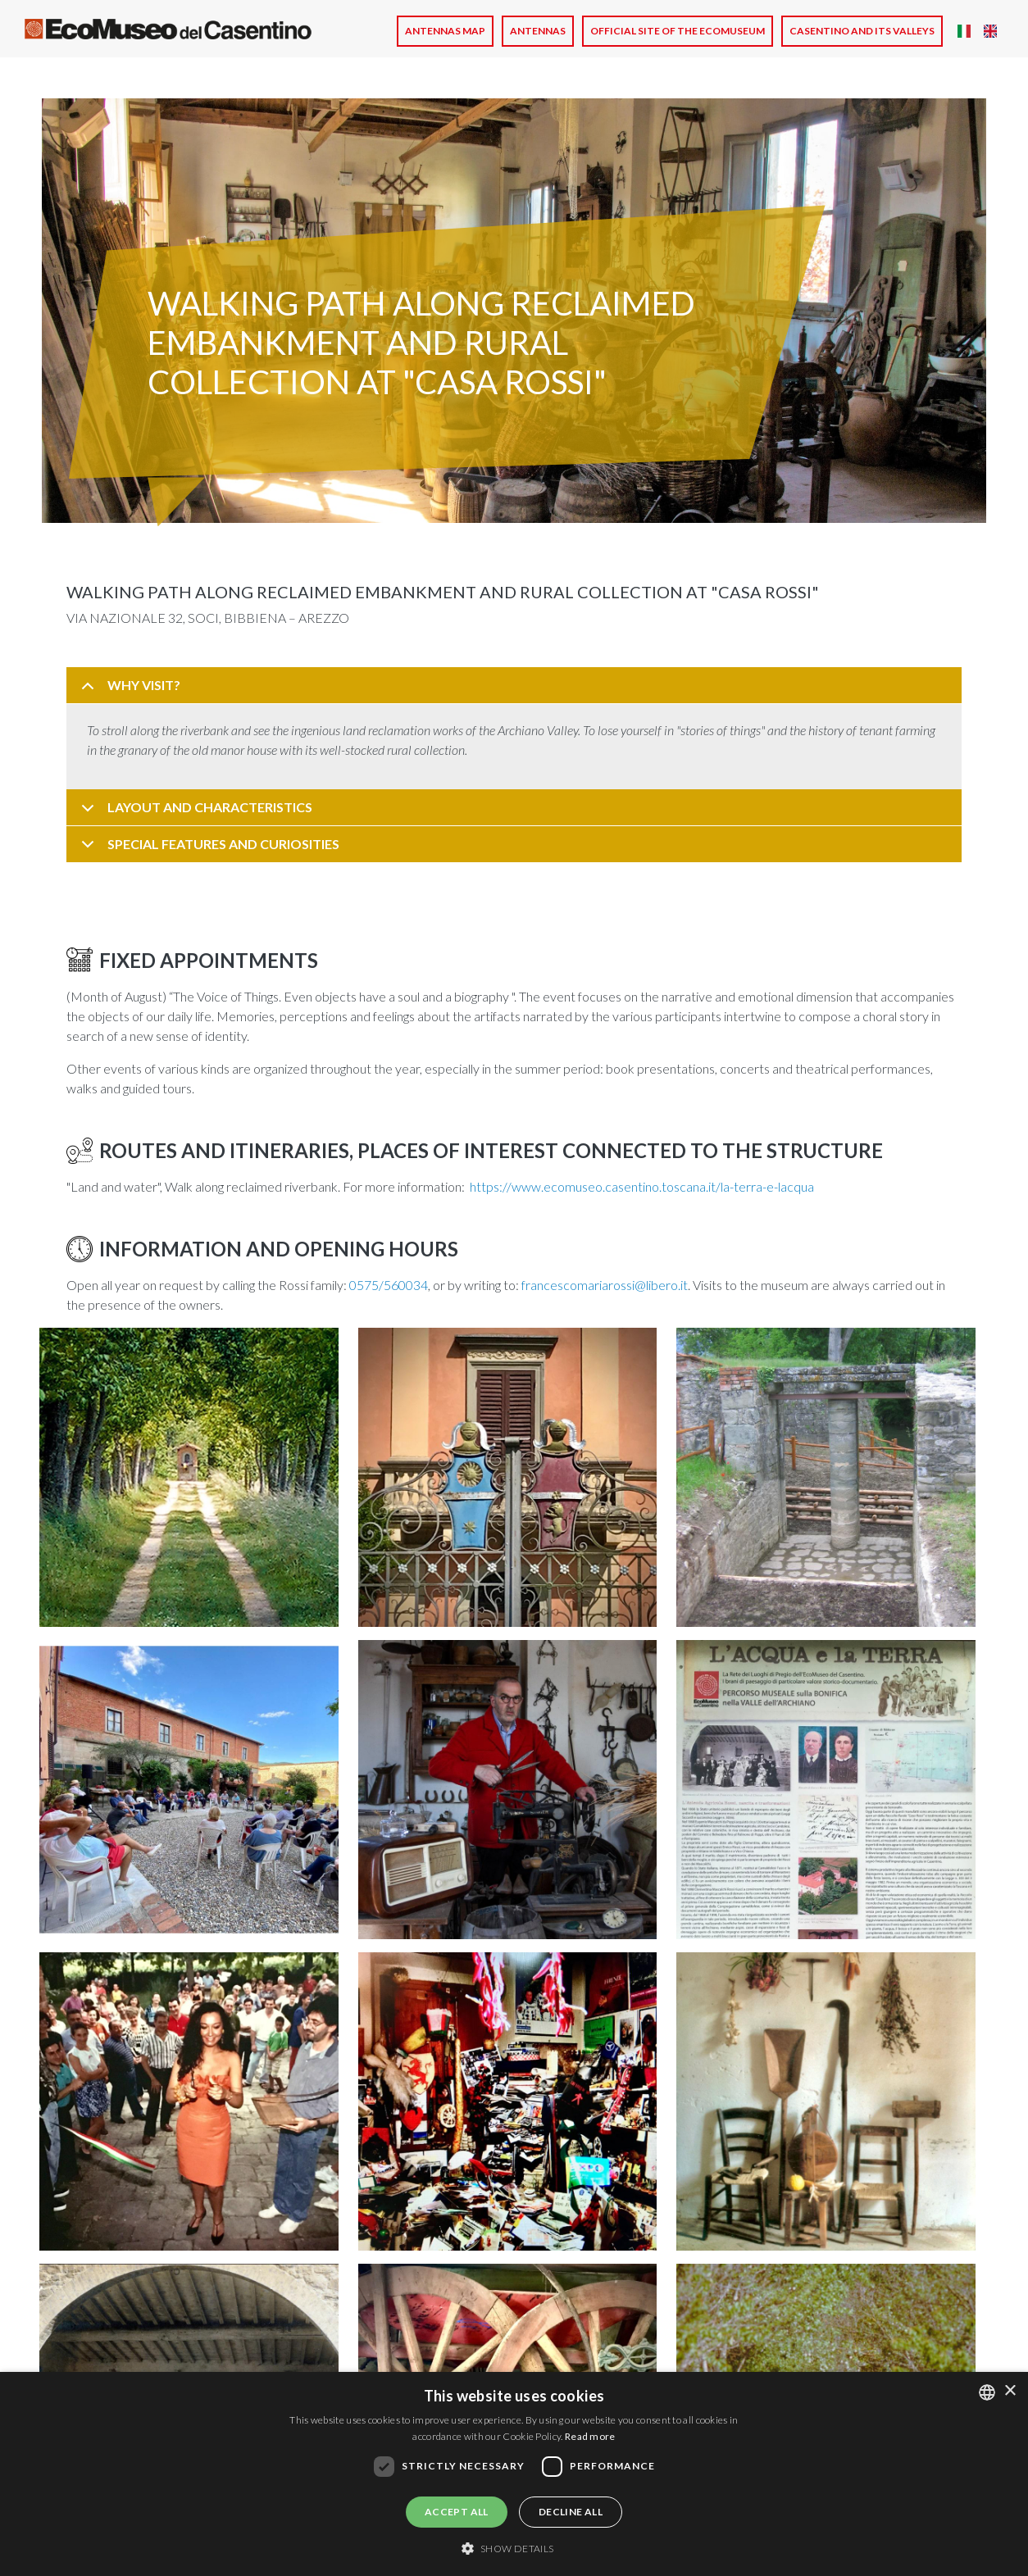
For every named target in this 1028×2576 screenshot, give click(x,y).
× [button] (1009, 2391)
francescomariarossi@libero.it (604, 1285)
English (990, 31)
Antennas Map (445, 31)
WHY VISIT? (127, 690)
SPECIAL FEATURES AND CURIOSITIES (207, 849)
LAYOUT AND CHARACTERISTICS (193, 812)
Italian (964, 31)
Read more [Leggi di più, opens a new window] (590, 2436)
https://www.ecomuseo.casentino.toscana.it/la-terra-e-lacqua (642, 1186)
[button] (189, 1482)
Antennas (538, 31)
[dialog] (514, 2474)
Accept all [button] (457, 2512)
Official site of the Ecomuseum (677, 31)
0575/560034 (388, 1285)
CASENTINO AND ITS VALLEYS (862, 31)
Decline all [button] (571, 2512)
